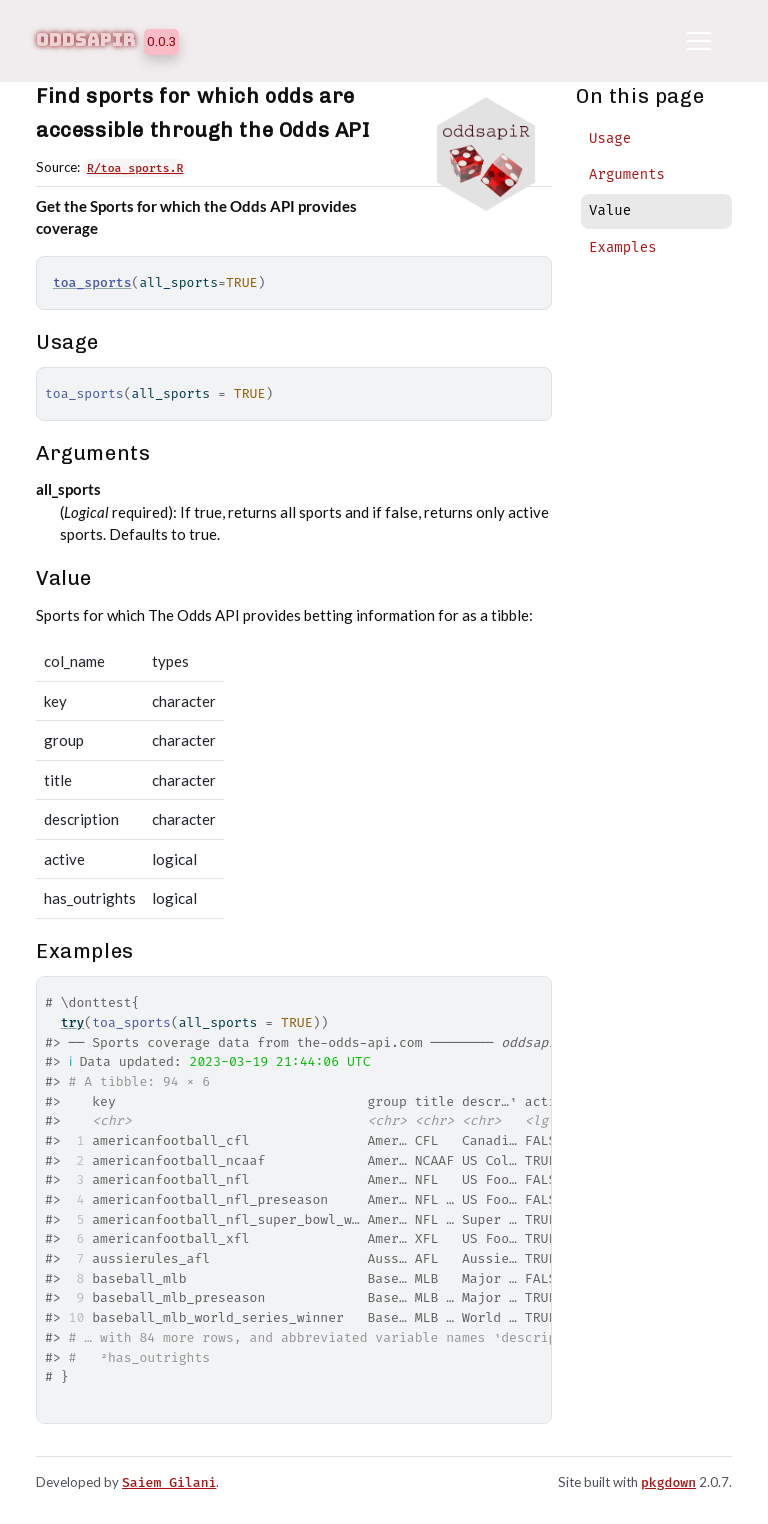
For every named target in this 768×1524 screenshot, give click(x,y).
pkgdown (668, 1482)
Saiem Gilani (169, 1482)
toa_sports (92, 282)
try (73, 1022)
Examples (623, 247)
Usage (610, 138)
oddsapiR (86, 39)
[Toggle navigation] (699, 41)
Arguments (627, 174)
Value (610, 210)
